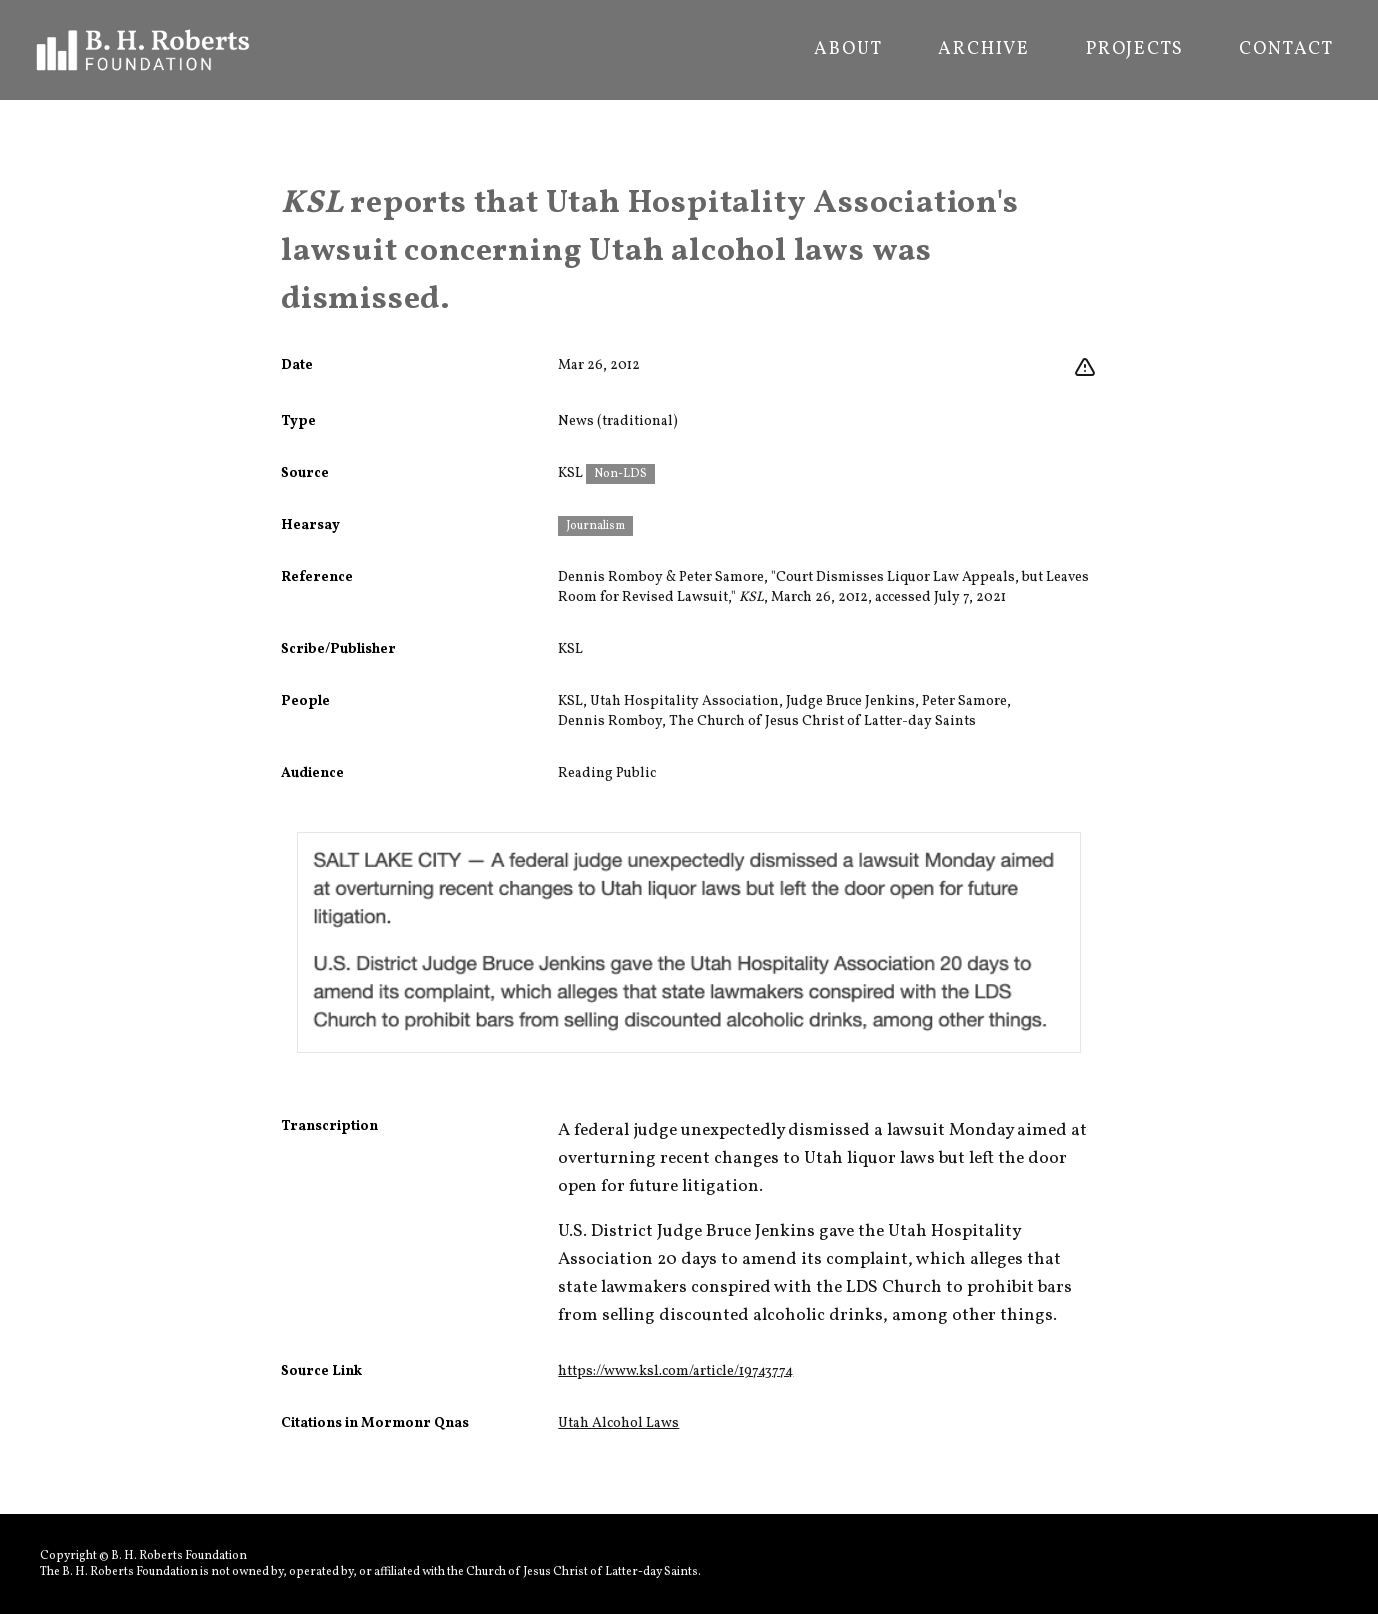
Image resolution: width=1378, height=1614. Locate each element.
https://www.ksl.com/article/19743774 (675, 1371)
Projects (1134, 50)
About (848, 50)
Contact (1286, 50)
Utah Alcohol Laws (618, 1423)
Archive (984, 50)
